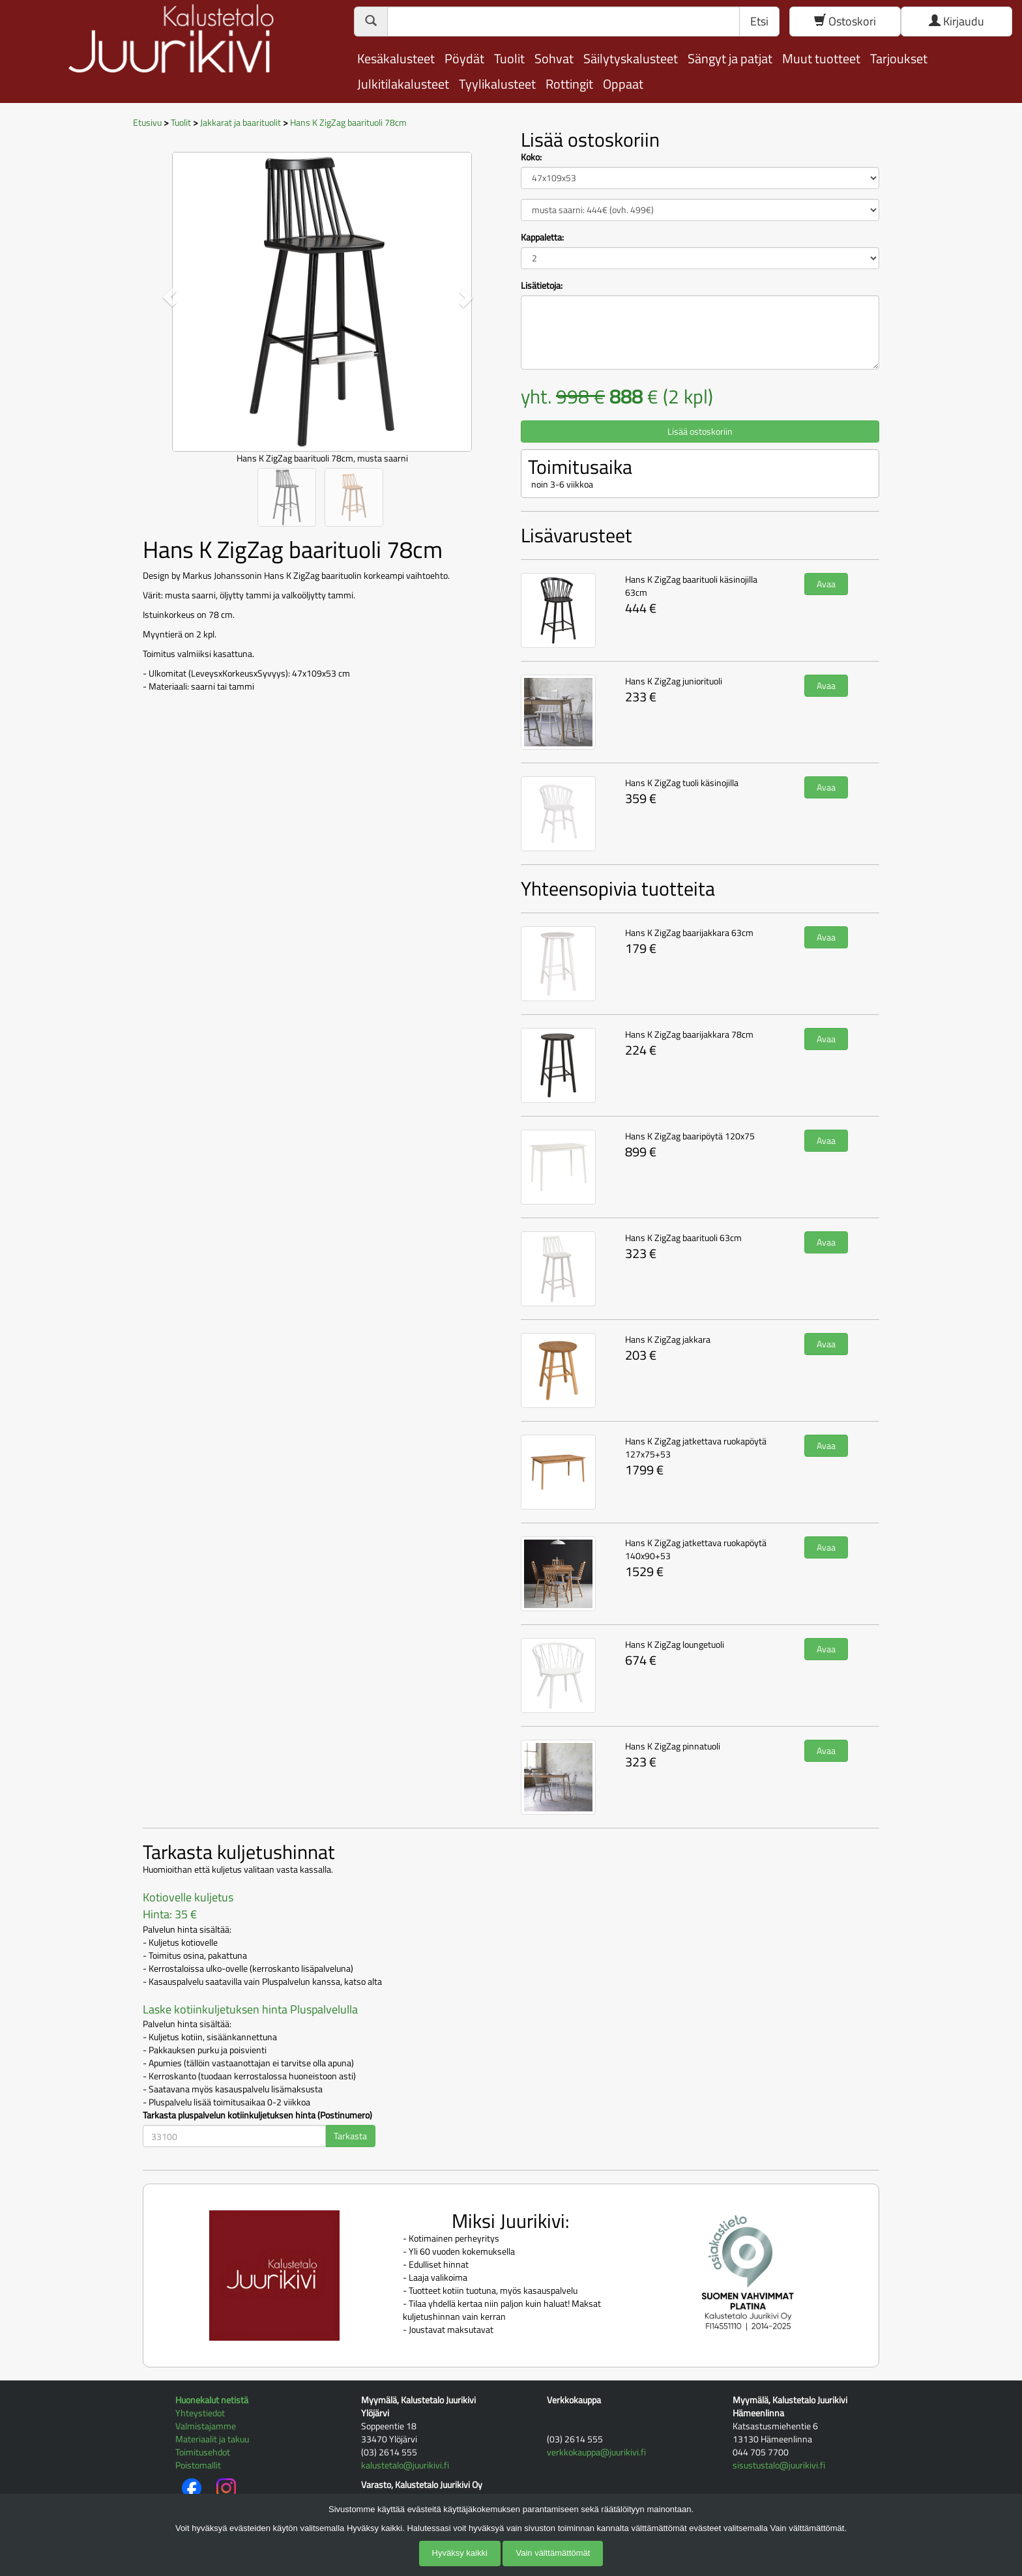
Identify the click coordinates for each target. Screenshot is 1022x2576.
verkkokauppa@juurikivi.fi (596, 2452)
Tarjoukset (898, 58)
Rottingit (569, 84)
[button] (170, 297)
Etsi (759, 21)
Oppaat (623, 84)
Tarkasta (350, 2136)
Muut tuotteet (821, 58)
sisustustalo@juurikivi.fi (779, 2465)
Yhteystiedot (200, 2413)
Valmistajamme (205, 2426)
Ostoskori (845, 21)
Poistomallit (198, 2465)
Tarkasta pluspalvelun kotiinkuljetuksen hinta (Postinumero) (257, 2115)
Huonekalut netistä (211, 2400)
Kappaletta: (542, 237)
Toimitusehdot (202, 2452)
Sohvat (554, 58)
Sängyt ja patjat (730, 58)
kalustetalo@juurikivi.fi (405, 2465)
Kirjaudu (956, 21)
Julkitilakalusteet (403, 84)
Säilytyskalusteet (630, 58)
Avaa (826, 584)
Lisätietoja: (541, 285)
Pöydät (464, 58)
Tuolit (509, 58)
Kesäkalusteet (396, 58)
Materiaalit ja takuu (212, 2439)
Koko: (531, 157)
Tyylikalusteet (497, 84)
